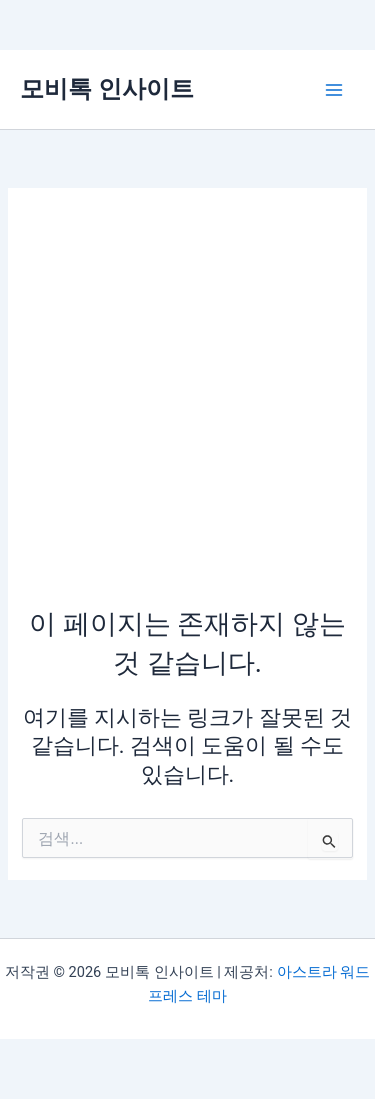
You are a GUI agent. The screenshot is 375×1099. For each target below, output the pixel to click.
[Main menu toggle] (334, 90)
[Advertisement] (187, 407)
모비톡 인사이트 (107, 89)
